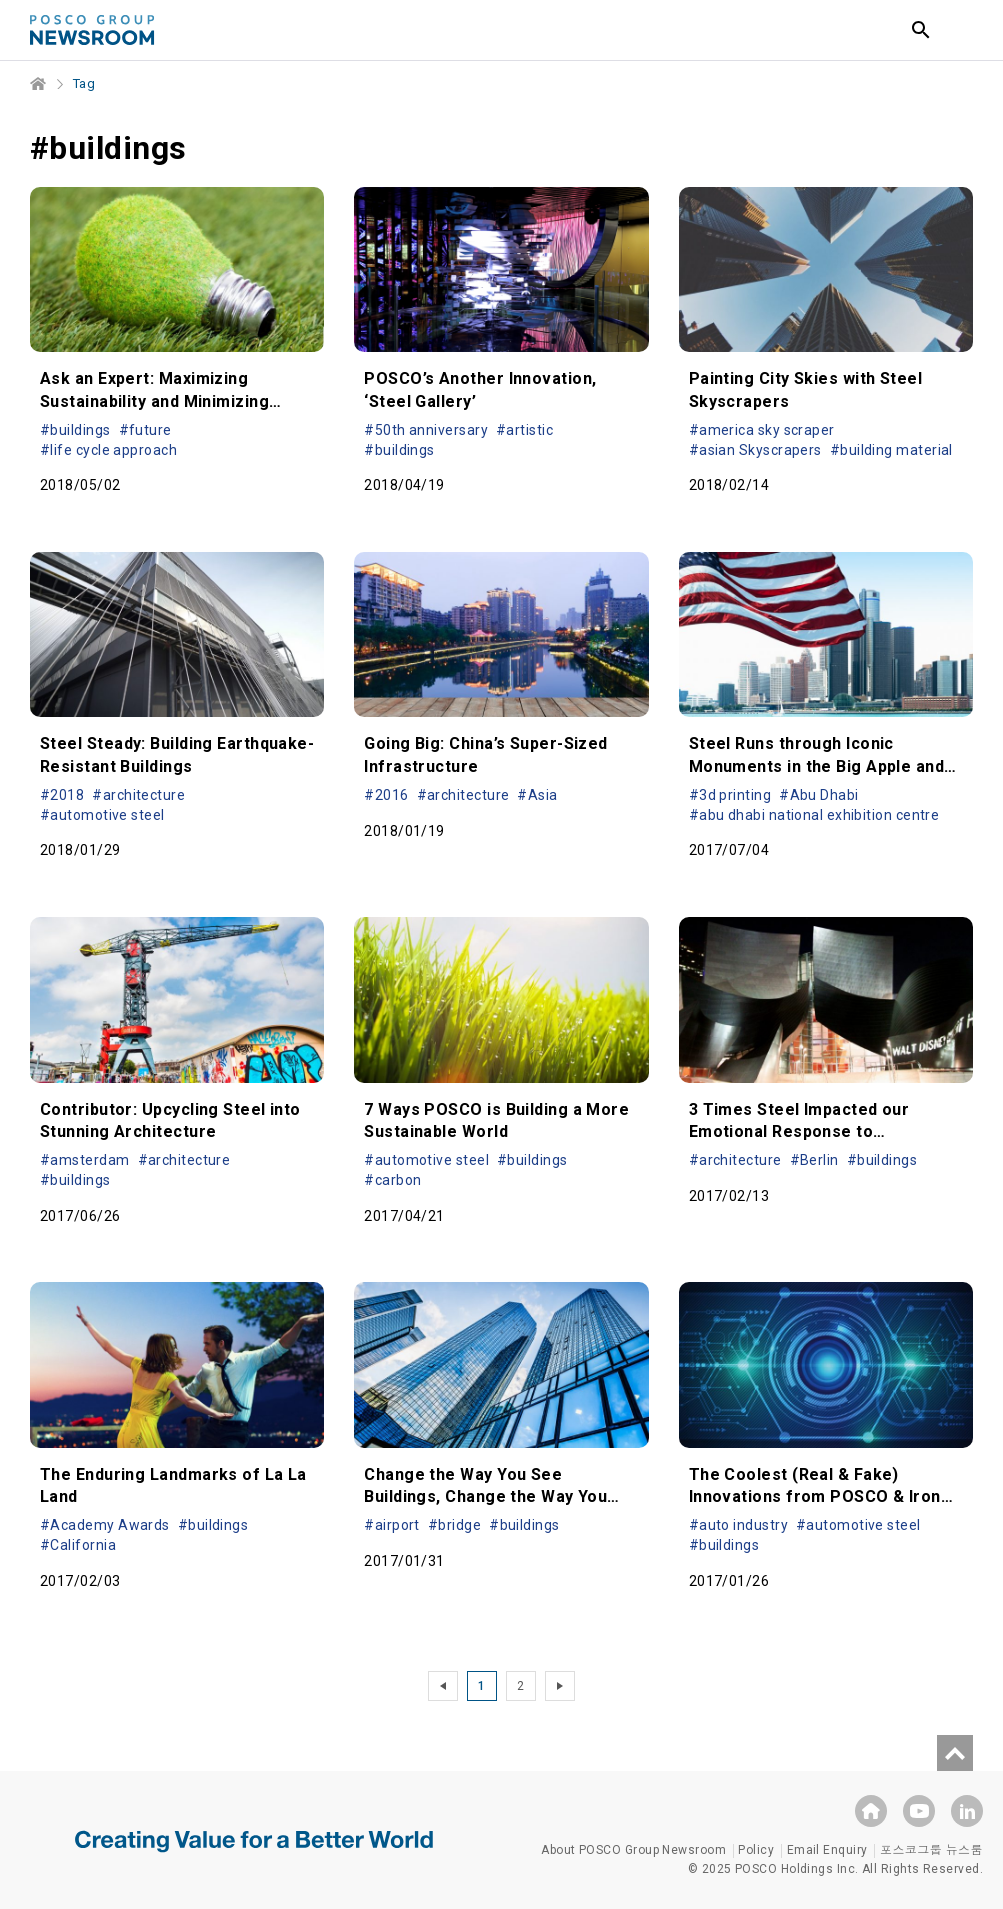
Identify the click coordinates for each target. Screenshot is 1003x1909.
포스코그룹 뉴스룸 (931, 1850)
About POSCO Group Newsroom (633, 1850)
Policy (756, 1850)
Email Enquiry (827, 1850)
